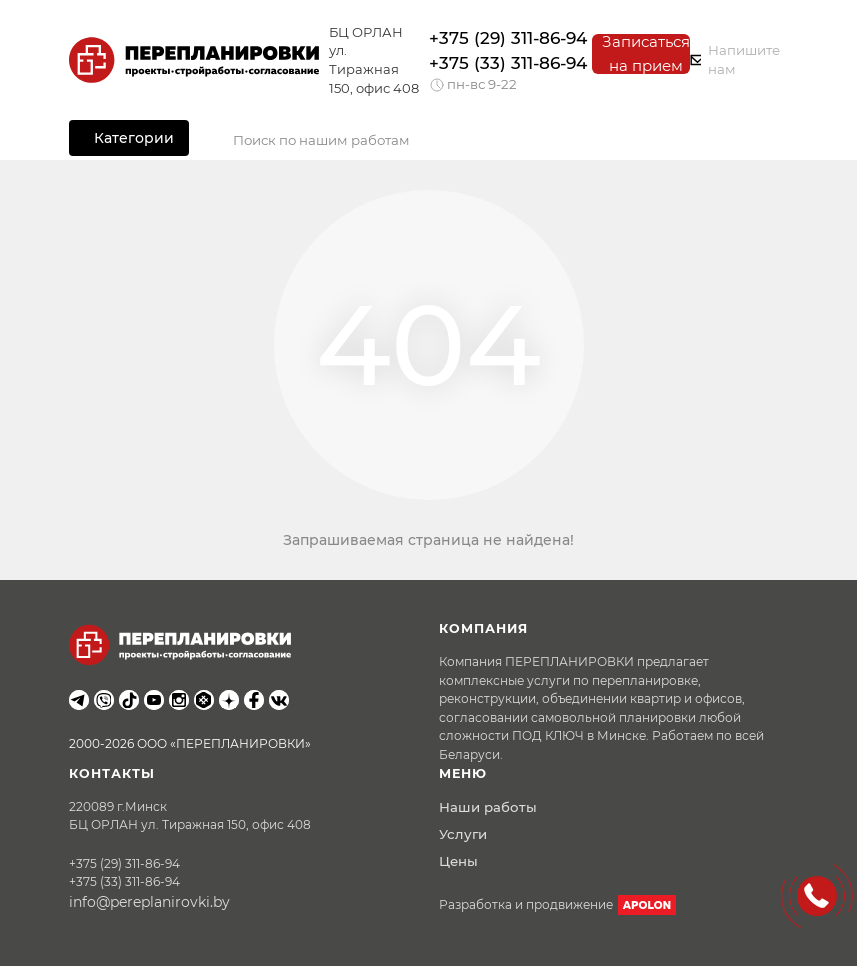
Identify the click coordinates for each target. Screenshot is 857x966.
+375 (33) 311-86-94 (508, 63)
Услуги (463, 834)
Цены (458, 861)
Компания (483, 628)
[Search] (499, 140)
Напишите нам (735, 59)
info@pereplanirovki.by (149, 902)
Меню (463, 773)
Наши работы (488, 807)
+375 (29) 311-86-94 (508, 38)
